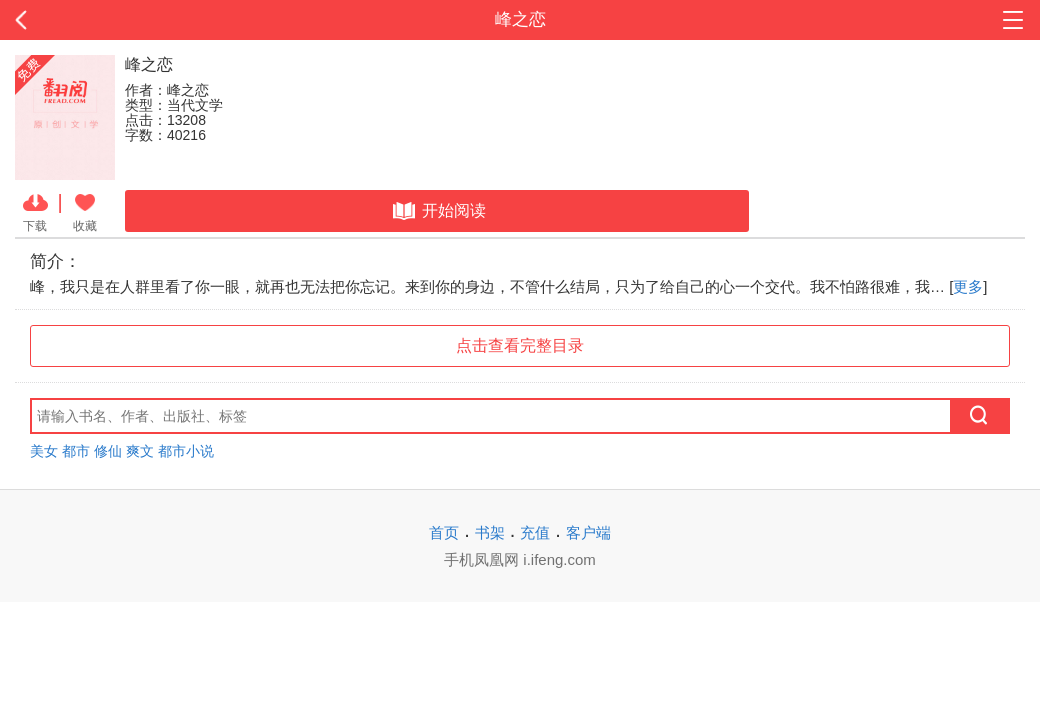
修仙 (108, 451)
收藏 (85, 211)
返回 (104, 20)
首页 (444, 532)
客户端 (588, 532)
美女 (44, 451)
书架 (490, 532)
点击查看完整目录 (520, 345)
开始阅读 (437, 211)
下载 (35, 211)
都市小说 (186, 451)
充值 (535, 532)
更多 (968, 286)
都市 (76, 451)
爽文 (140, 451)
